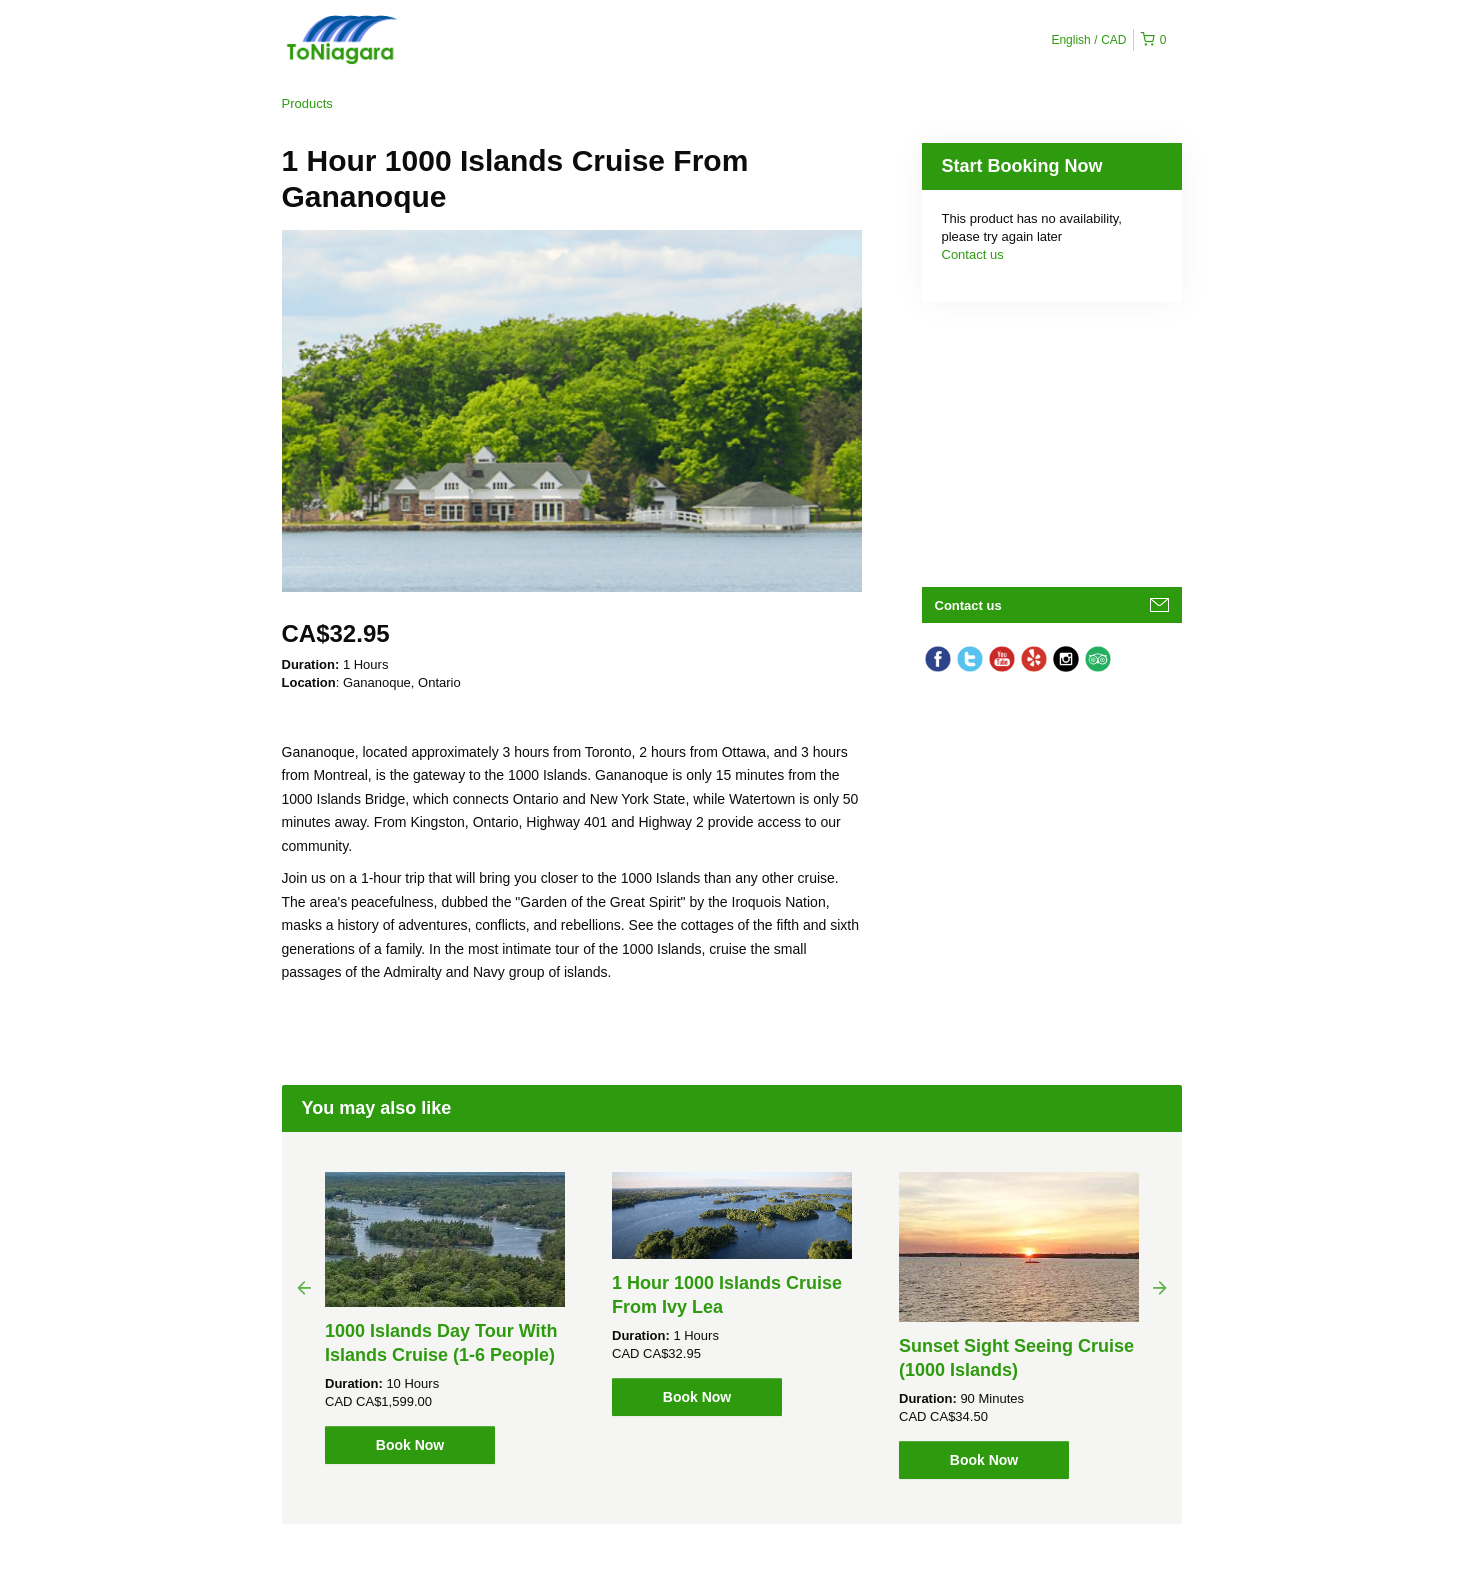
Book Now (410, 1445)
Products (307, 103)
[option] (445, 1318)
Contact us (973, 254)
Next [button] (1160, 1287)
